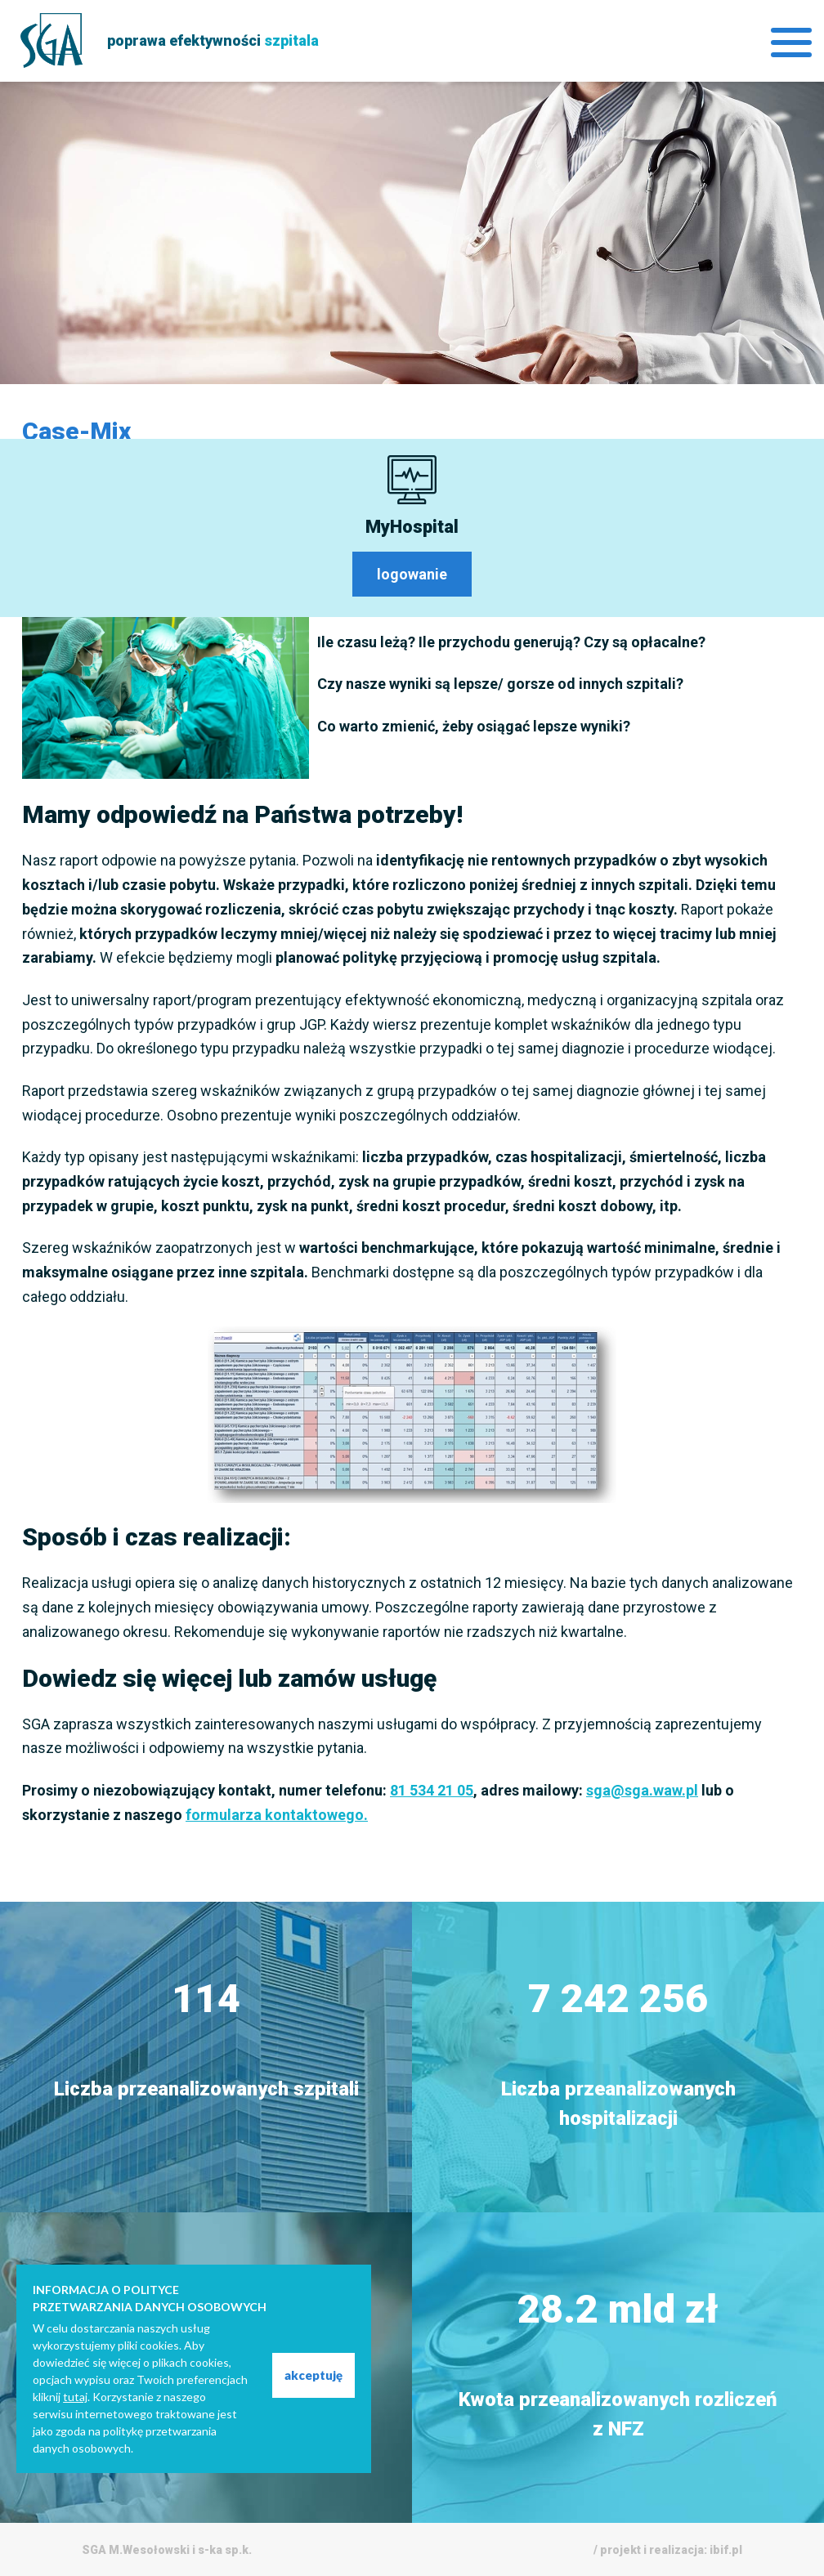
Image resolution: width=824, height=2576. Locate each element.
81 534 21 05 (431, 1790)
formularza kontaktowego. (277, 1814)
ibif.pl (726, 2549)
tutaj (75, 2397)
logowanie (412, 574)
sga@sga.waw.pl (642, 1790)
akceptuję (313, 2375)
